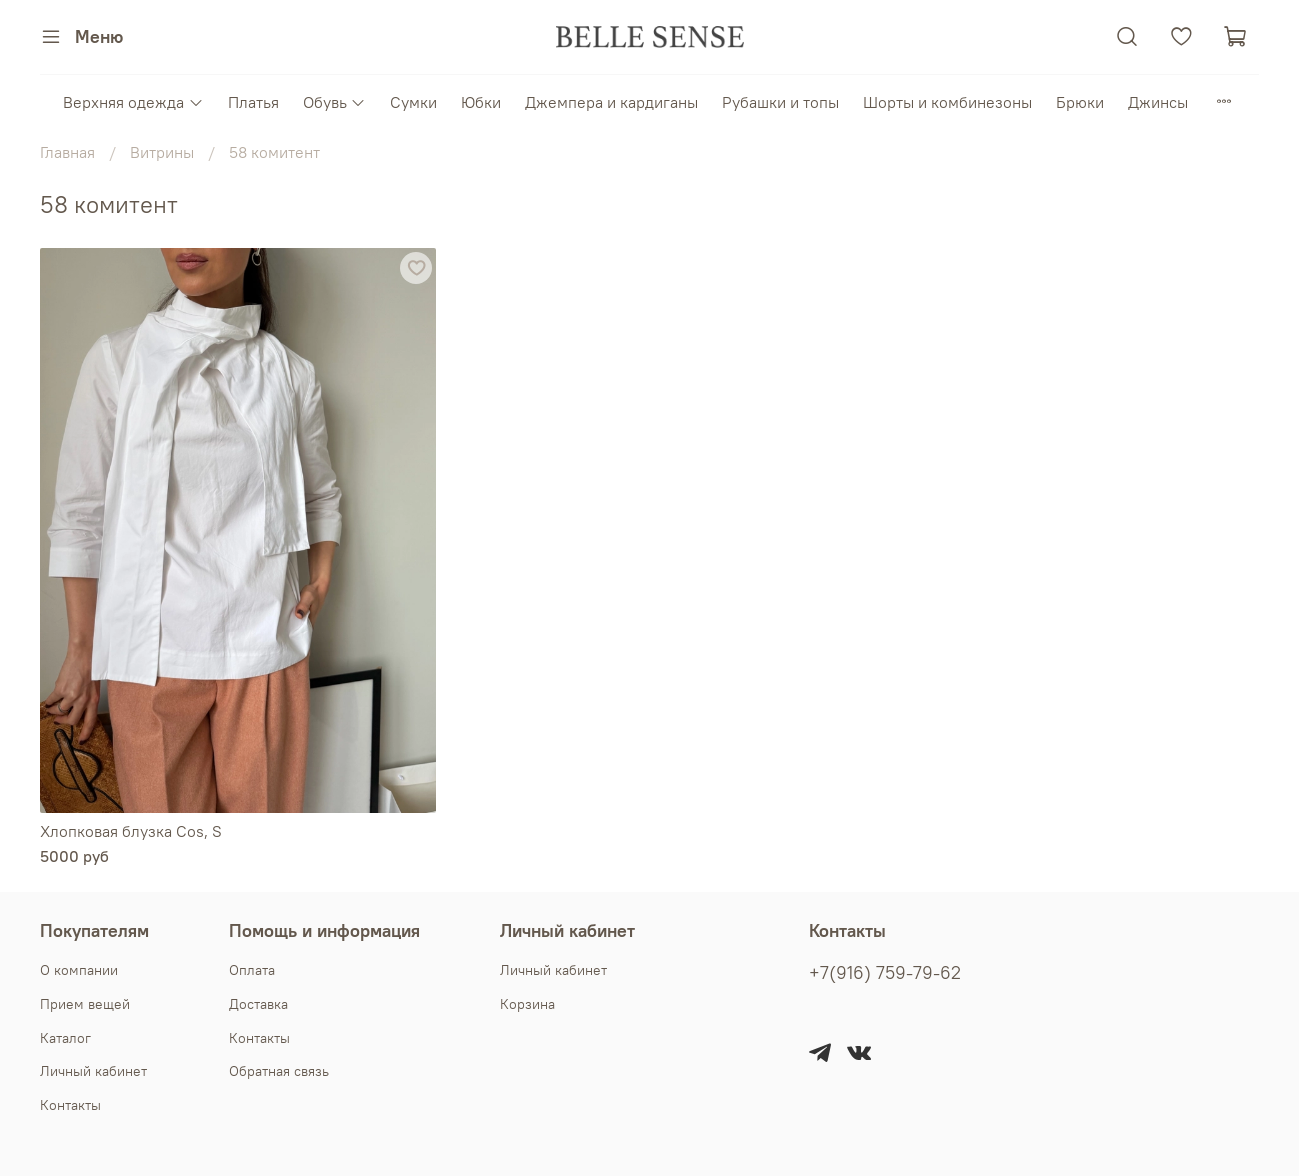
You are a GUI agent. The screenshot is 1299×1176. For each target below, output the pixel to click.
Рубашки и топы (780, 102)
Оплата (252, 970)
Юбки (481, 102)
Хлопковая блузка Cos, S (131, 831)
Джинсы (1158, 102)
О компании (79, 970)
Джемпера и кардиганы (611, 102)
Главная (67, 152)
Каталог (65, 1038)
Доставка (258, 1004)
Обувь (334, 102)
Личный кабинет (93, 1071)
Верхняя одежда (133, 102)
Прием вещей (85, 1004)
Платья (253, 102)
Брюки (1080, 102)
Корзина (527, 1004)
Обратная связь (279, 1071)
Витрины (162, 152)
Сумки (413, 102)
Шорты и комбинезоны (947, 102)
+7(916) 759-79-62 (885, 973)
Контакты (70, 1105)
